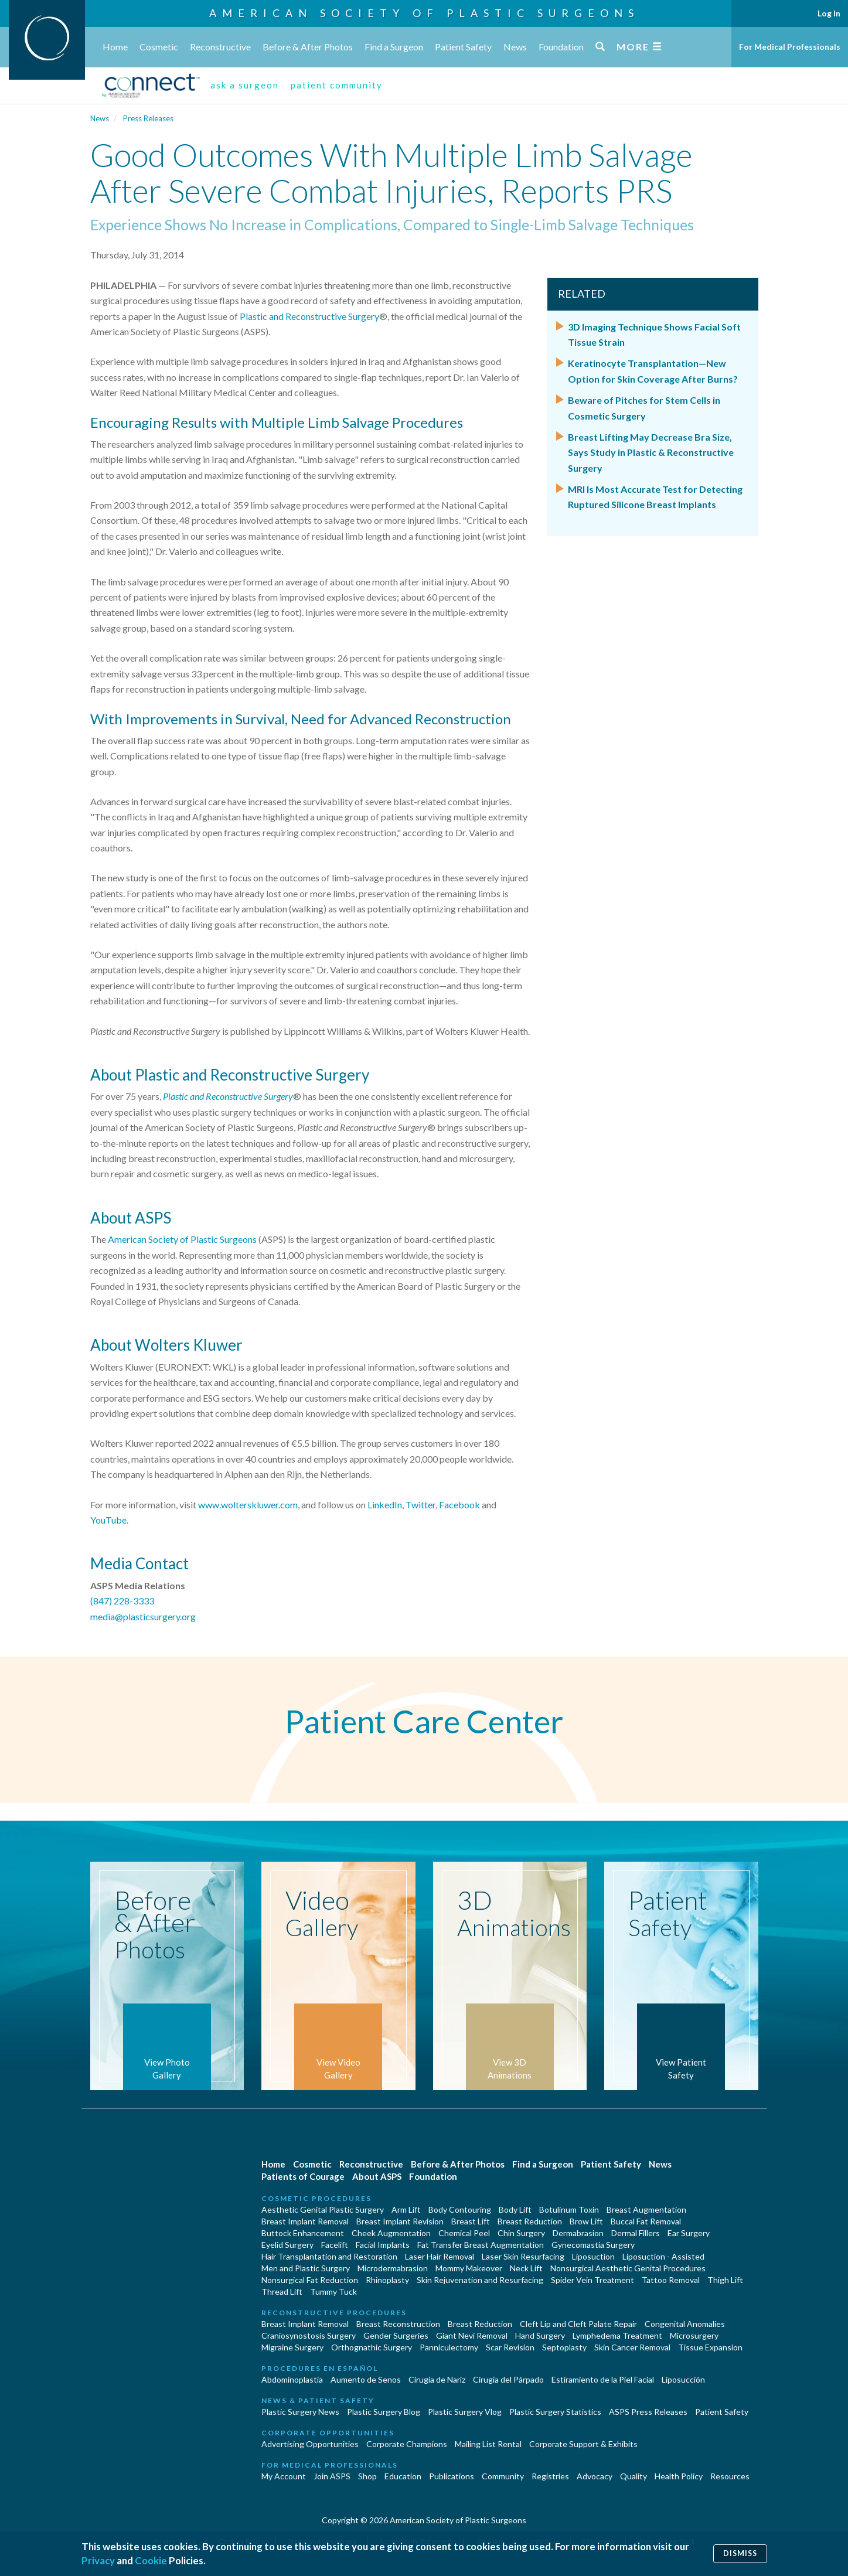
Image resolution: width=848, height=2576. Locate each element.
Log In (829, 13)
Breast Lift (470, 2221)
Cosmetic (158, 46)
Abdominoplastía (292, 2379)
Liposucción (683, 2379)
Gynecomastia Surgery (593, 2245)
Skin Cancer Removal (632, 2347)
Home (115, 46)
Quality (633, 2476)
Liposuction (593, 2256)
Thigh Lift (725, 2280)
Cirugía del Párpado (508, 2379)
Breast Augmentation (646, 2209)
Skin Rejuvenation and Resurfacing (480, 2280)
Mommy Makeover (468, 2268)
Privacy (98, 2560)
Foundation (561, 46)
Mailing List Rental (488, 2444)
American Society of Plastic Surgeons (424, 12)
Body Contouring (459, 2209)
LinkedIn (384, 1504)
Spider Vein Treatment (592, 2280)
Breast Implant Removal (305, 2221)
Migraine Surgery (292, 2347)
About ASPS (376, 2176)
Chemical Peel (464, 2233)
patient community (337, 85)
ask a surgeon (244, 85)
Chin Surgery (521, 2233)
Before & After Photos (308, 46)
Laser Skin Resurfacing (523, 2256)
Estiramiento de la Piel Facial (602, 2379)
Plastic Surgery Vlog (465, 2412)
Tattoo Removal (671, 2280)
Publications (451, 2476)
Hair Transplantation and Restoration (329, 2256)
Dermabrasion (578, 2233)
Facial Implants (383, 2245)
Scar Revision (510, 2347)
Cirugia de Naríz (436, 2379)
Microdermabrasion (392, 2268)
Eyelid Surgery (287, 2245)
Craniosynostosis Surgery (308, 2335)
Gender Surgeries (395, 2335)
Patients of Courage (303, 2176)
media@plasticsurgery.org (143, 1616)
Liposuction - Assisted (663, 2256)
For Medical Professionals (789, 47)
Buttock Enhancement (302, 2233)
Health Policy (679, 2476)
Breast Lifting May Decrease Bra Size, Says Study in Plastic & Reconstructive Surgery (651, 452)
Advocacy (594, 2476)
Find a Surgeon (394, 46)
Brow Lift (586, 2221)
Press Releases (148, 118)
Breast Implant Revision (400, 2221)
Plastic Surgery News (300, 2412)
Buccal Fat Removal (646, 2221)
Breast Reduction (530, 2221)
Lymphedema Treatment (617, 2335)
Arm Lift (406, 2209)
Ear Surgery (688, 2233)
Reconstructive (220, 46)
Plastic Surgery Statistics (555, 2412)
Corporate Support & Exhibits (583, 2444)
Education (402, 2476)
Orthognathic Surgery (371, 2347)
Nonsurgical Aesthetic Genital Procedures (628, 2268)
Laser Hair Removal (439, 2256)
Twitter (420, 1504)
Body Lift (515, 2209)
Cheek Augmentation (391, 2233)
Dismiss (740, 2553)
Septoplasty (564, 2347)
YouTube (108, 1519)
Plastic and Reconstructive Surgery (309, 316)
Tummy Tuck (333, 2291)
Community (503, 2476)
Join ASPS (332, 2476)
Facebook (459, 1504)
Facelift (334, 2245)
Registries (550, 2476)
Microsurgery (694, 2335)
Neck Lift (526, 2268)
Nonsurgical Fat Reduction (309, 2280)
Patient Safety (463, 46)
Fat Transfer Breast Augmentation (480, 2245)
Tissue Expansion (710, 2347)
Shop (367, 2476)
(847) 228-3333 (122, 1600)
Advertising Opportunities (310, 2444)
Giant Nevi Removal (472, 2335)
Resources (730, 2476)
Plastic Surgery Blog (383, 2412)
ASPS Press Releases (648, 2412)
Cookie (151, 2560)
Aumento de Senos (366, 2379)
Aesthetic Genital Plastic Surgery (322, 2209)
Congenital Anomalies (685, 2324)
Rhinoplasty (387, 2280)
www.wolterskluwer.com (248, 1504)
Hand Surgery (540, 2335)
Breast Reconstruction (398, 2324)
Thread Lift (281, 2291)
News (515, 46)
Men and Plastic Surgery (305, 2268)
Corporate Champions (406, 2444)
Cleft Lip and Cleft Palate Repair (578, 2324)
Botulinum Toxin (569, 2209)
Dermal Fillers (635, 2233)
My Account (283, 2476)
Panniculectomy (449, 2347)
